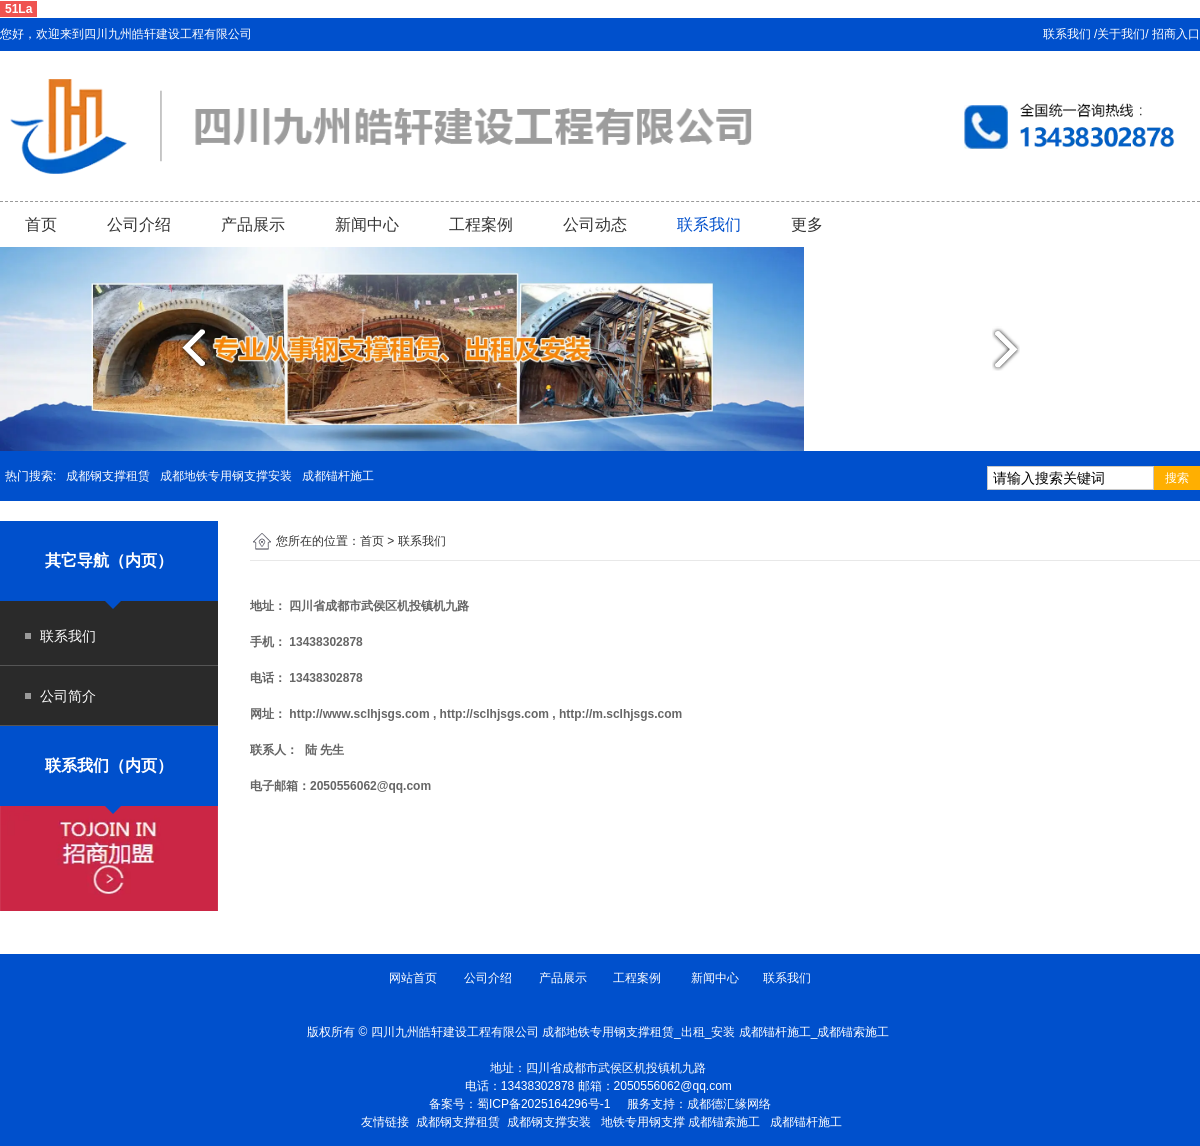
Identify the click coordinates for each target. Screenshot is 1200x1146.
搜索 (1177, 478)
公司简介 (68, 696)
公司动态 (595, 224)
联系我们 (709, 224)
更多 (807, 224)
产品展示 (253, 224)
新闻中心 (367, 224)
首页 (41, 224)
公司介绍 (139, 224)
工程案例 (481, 224)
